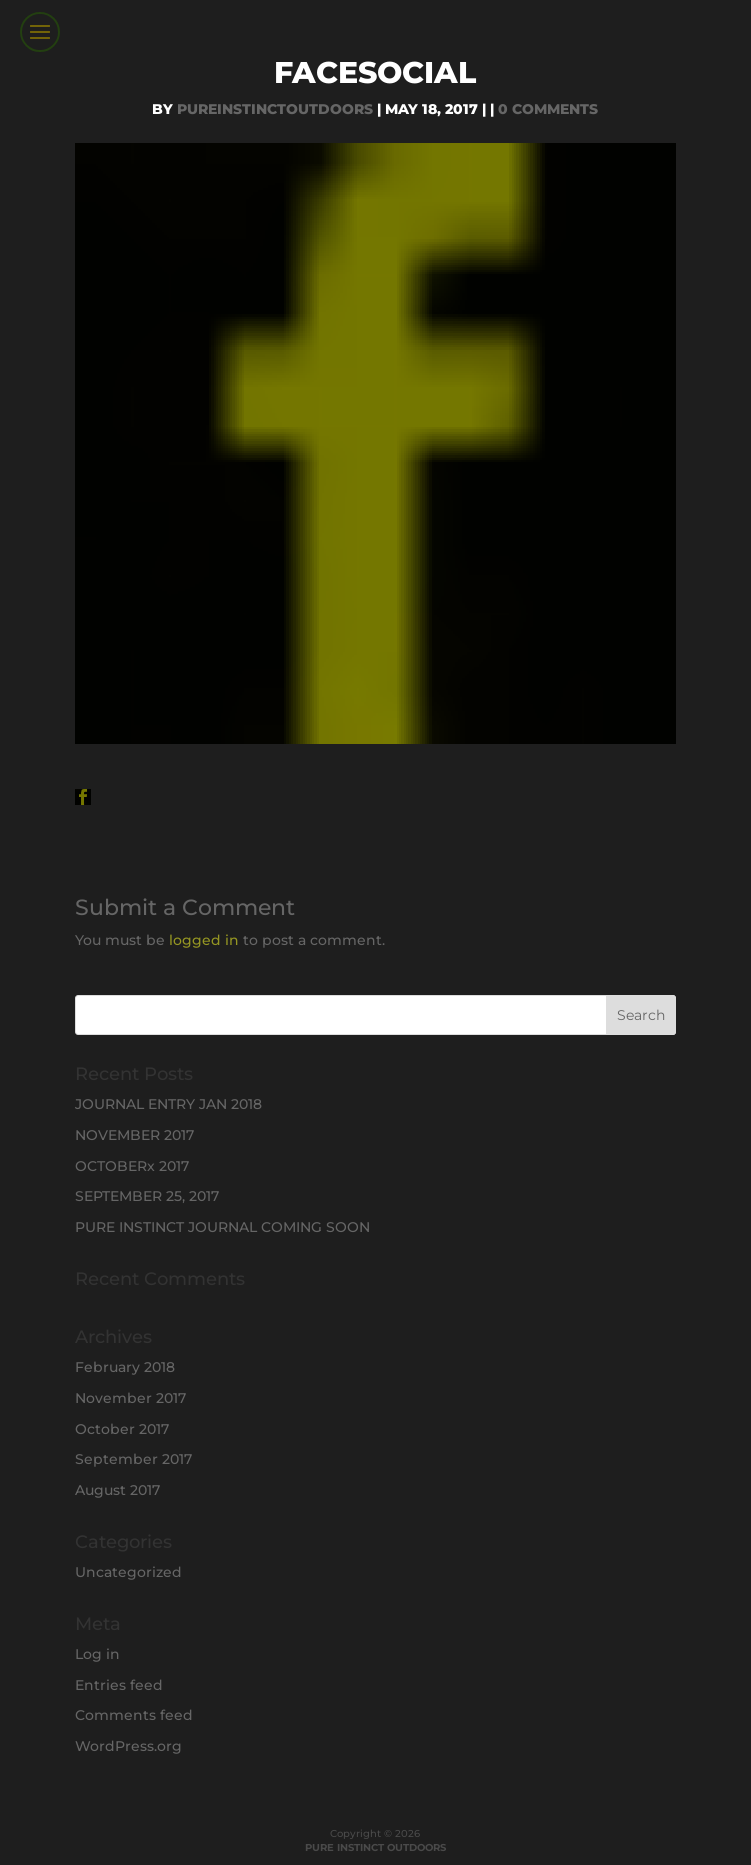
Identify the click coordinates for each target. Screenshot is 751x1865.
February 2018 (125, 1367)
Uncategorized (128, 1572)
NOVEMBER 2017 (134, 1135)
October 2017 (122, 1429)
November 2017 (130, 1398)
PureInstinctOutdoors (275, 109)
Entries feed (119, 1685)
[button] (83, 797)
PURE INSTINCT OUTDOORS (375, 1847)
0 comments (548, 109)
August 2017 (117, 1490)
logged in (204, 940)
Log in (97, 1654)
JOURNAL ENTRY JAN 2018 (168, 1104)
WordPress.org (128, 1746)
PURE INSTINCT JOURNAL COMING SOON (222, 1227)
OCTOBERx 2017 (132, 1166)
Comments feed (134, 1715)
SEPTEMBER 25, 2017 (147, 1196)
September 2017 (133, 1459)
